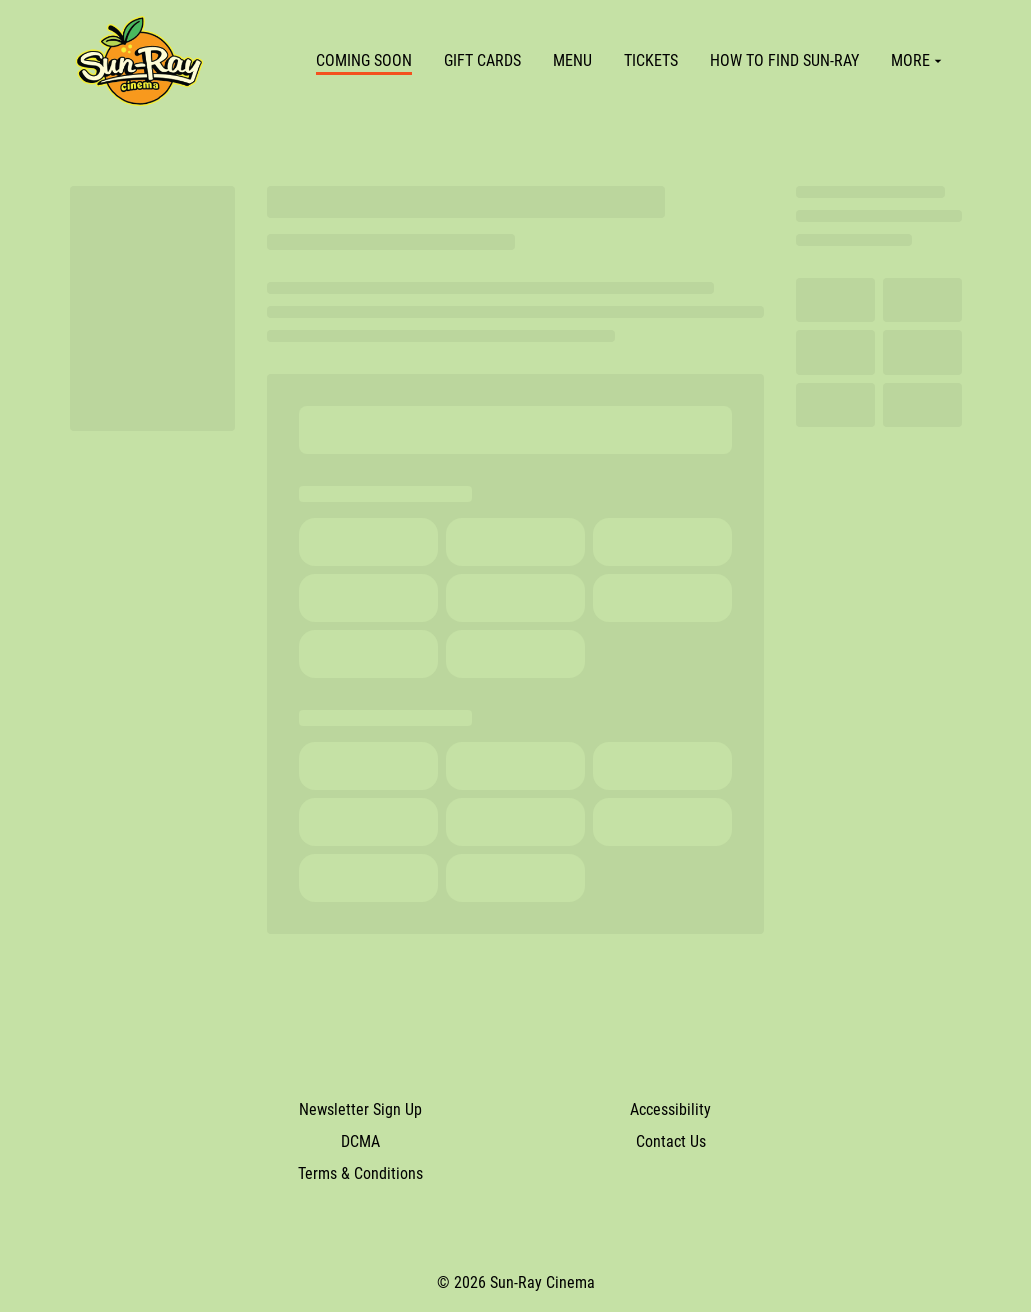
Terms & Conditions (360, 1173)
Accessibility (670, 1109)
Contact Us (671, 1141)
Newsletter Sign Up (360, 1109)
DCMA (360, 1141)
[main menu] (631, 61)
